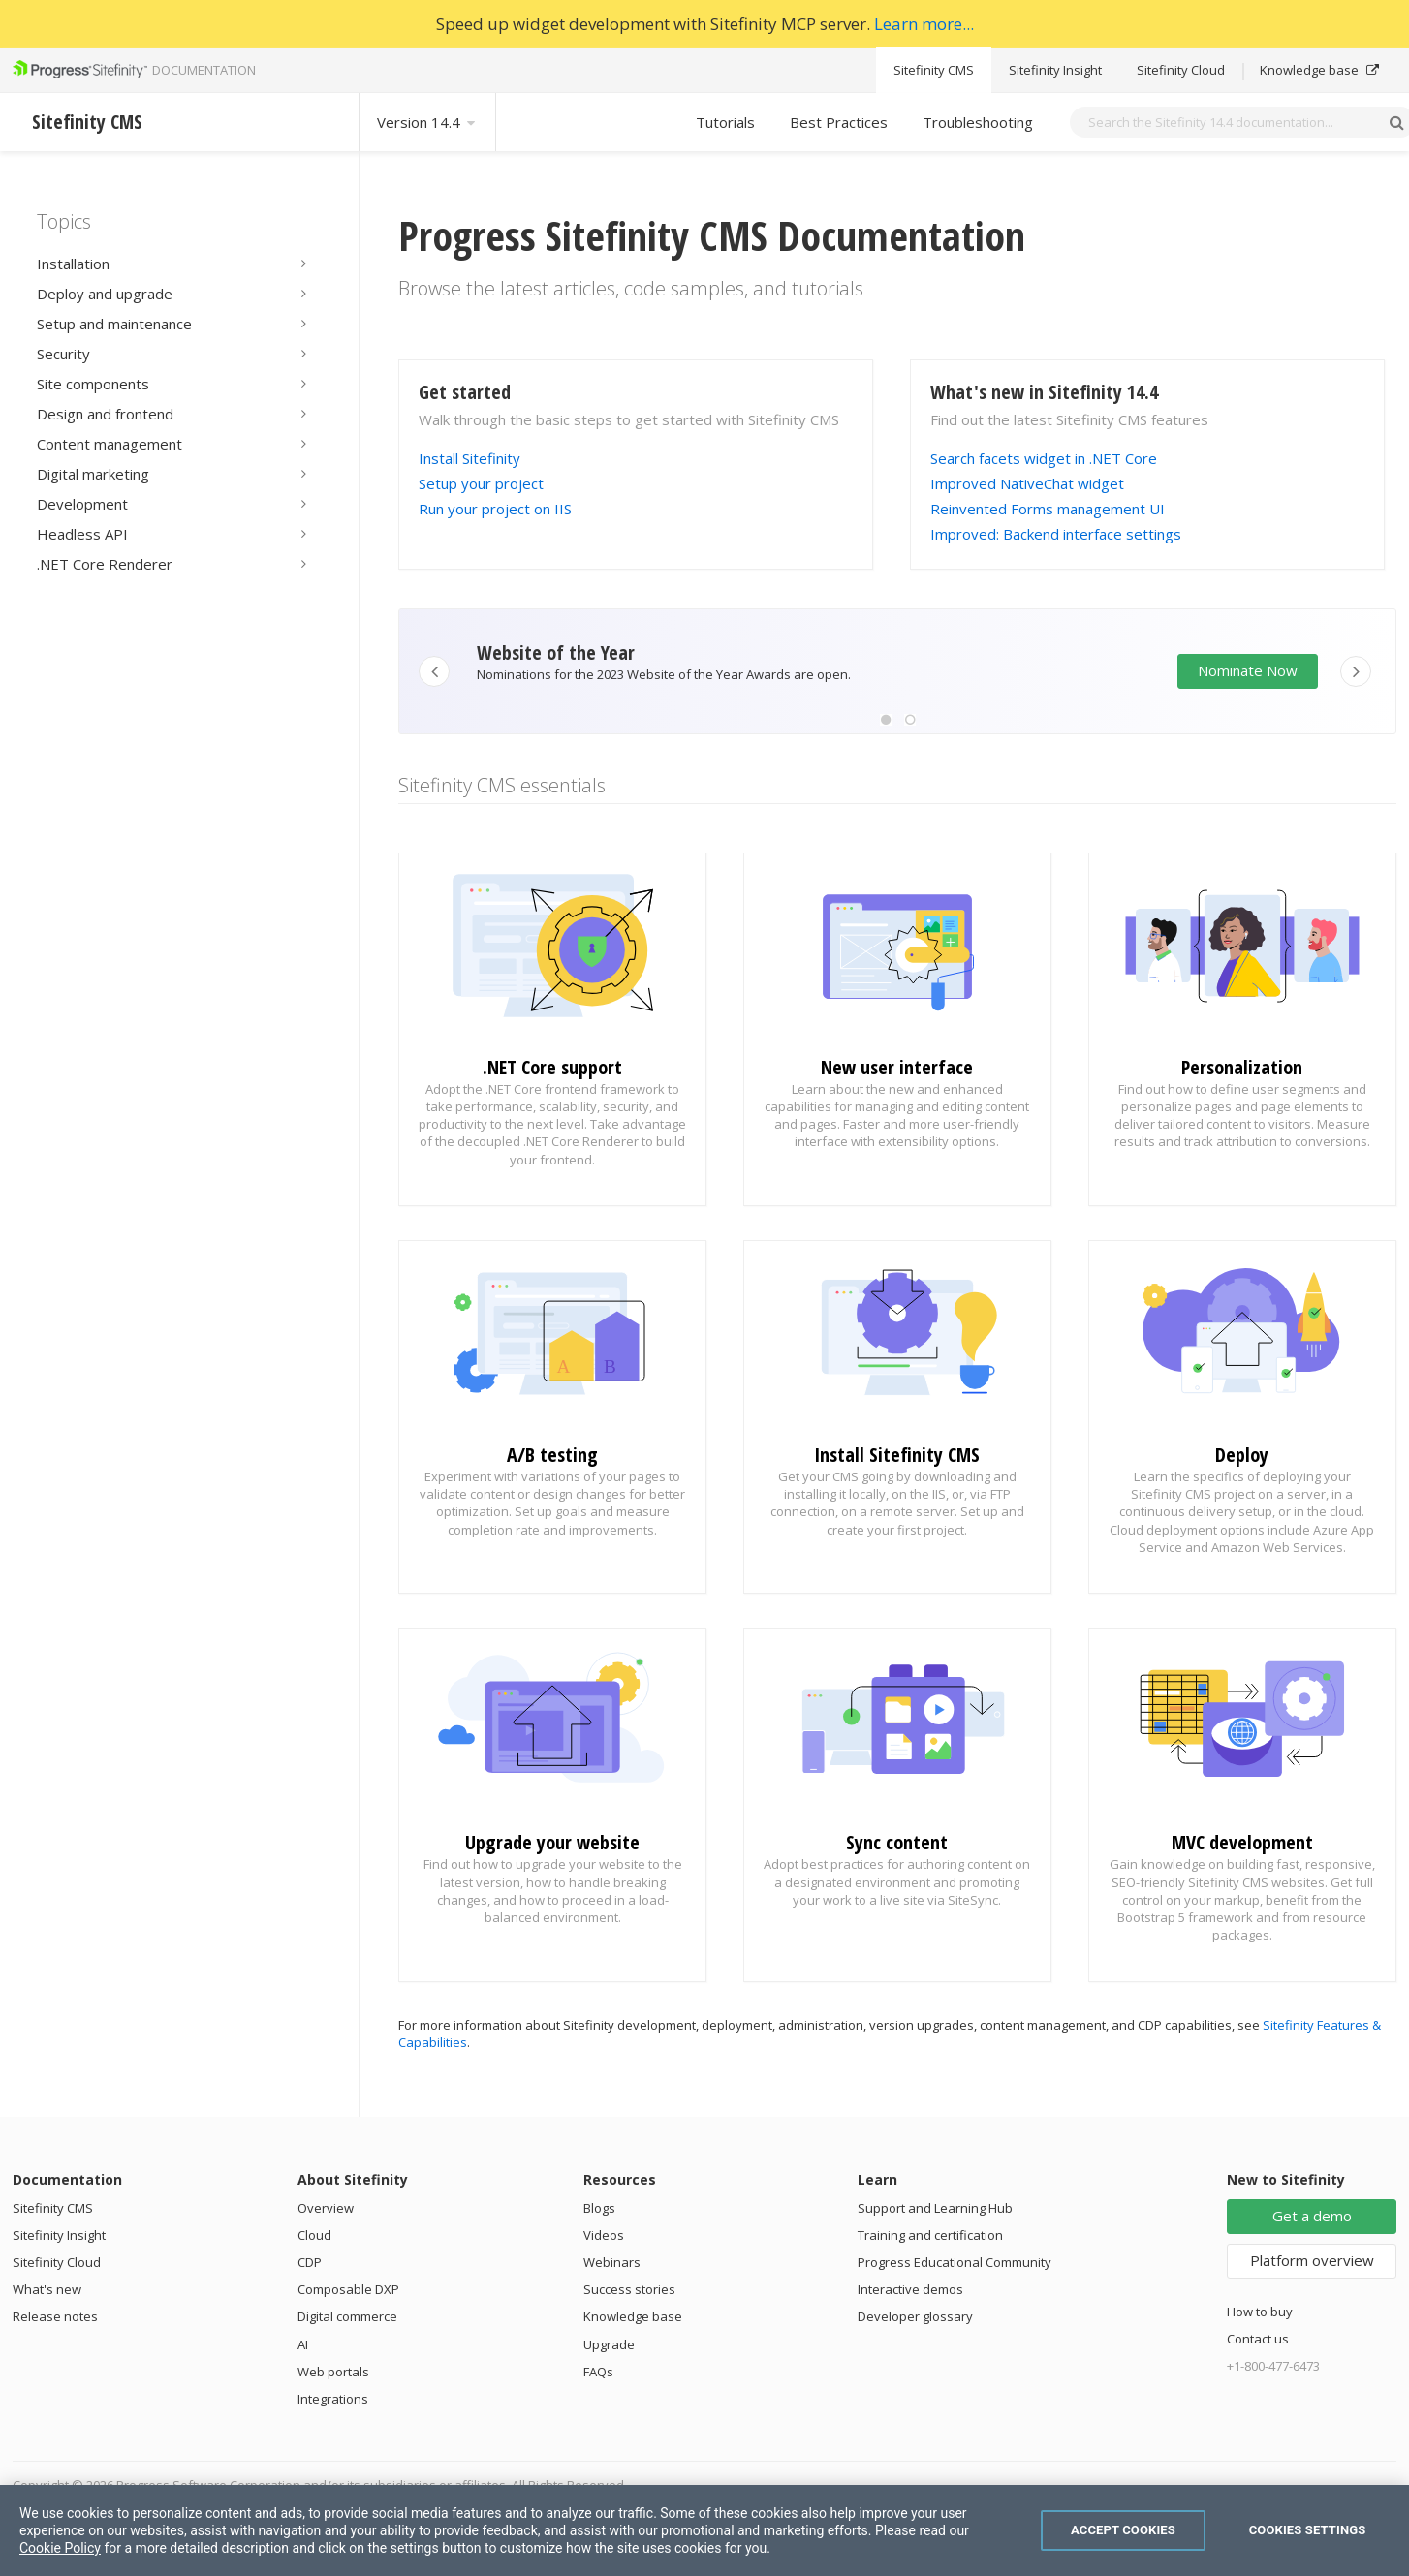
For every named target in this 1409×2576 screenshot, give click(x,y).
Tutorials (725, 122)
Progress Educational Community (954, 2262)
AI (302, 2344)
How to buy (1260, 2311)
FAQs (598, 2371)
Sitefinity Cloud (1181, 69)
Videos (603, 2235)
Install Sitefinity (469, 458)
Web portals (333, 2371)
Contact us (1258, 2338)
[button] (886, 720)
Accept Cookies (1123, 2530)
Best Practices (839, 122)
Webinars (612, 2262)
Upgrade (609, 2344)
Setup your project (481, 483)
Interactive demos (910, 2289)
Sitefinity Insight (1055, 69)
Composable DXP (348, 2289)
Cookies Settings (1307, 2530)
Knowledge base (1319, 69)
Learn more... (924, 24)
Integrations (332, 2398)
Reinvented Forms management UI (1047, 508)
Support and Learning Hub (935, 2208)
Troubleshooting (978, 122)
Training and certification (930, 2235)
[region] (704, 2530)
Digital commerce (347, 2316)
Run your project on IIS (495, 508)
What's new (47, 2289)
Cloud (314, 2235)
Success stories (629, 2289)
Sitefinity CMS (933, 69)
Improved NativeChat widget (1027, 483)
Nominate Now (1248, 670)
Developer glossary (915, 2316)
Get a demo (1312, 2215)
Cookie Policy (60, 2548)
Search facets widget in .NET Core (1043, 458)
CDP (309, 2262)
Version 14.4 (427, 122)
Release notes (55, 2316)
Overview (325, 2208)
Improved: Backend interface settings (1055, 533)
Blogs (599, 2208)
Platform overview (1312, 2260)
